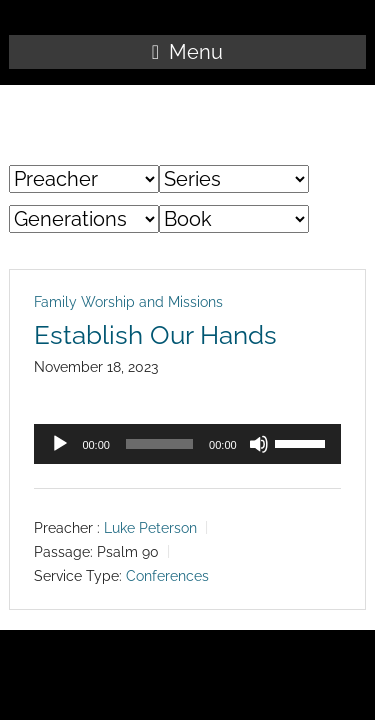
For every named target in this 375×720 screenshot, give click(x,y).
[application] (187, 444)
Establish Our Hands (155, 335)
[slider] (159, 444)
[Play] (60, 444)
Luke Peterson (150, 528)
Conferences (167, 576)
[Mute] (259, 444)
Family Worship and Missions (128, 302)
